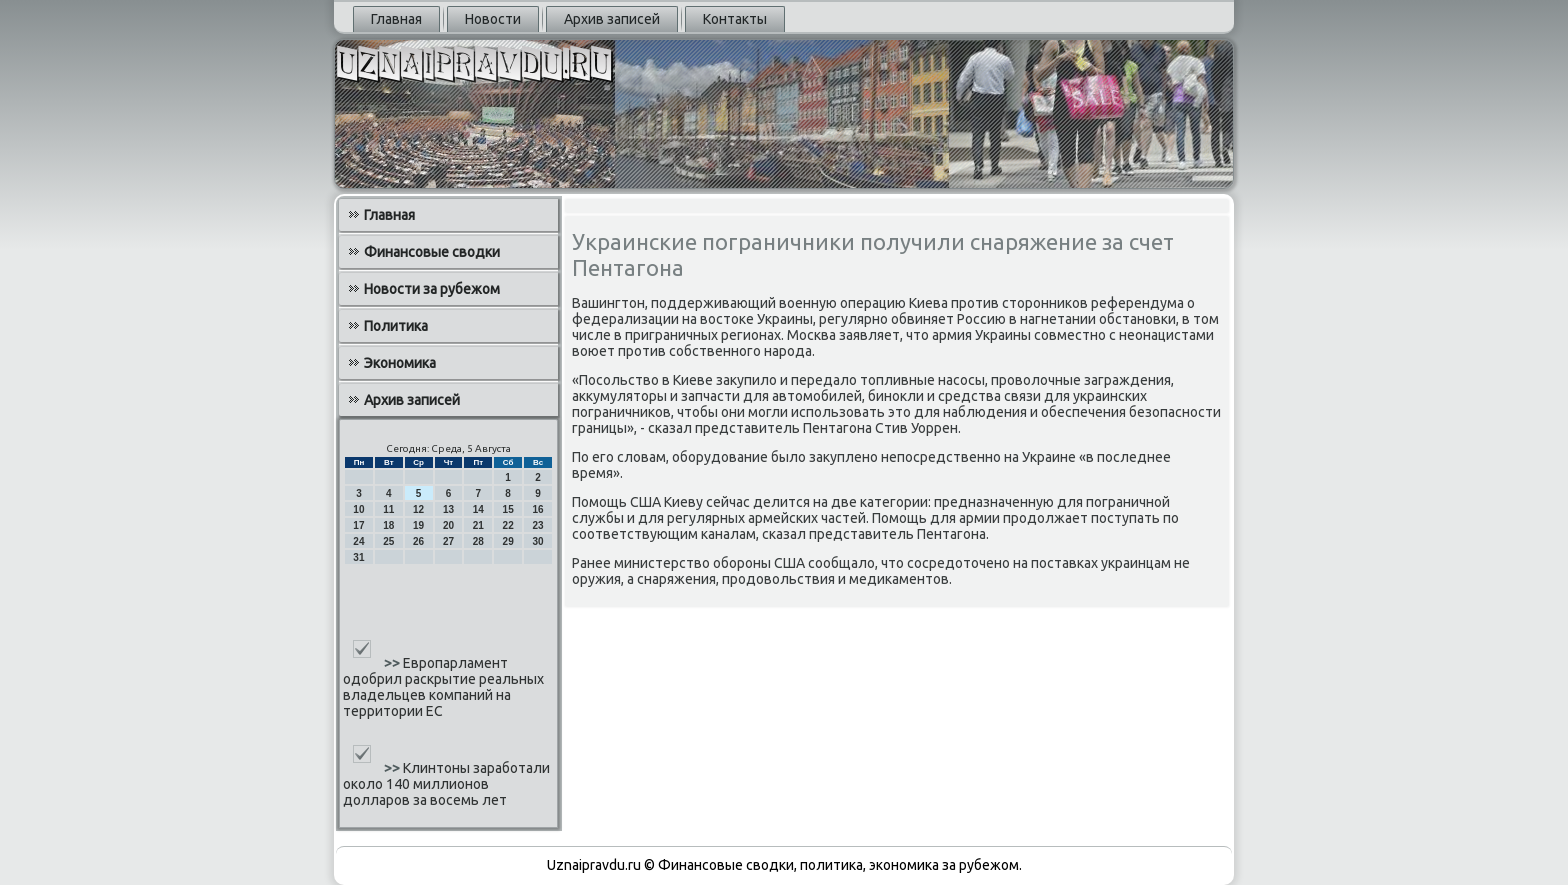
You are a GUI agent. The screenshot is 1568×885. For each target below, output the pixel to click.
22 (508, 525)
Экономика (400, 363)
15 (508, 509)
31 (358, 557)
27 (448, 541)
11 (388, 509)
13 (448, 509)
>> (393, 663)
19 (418, 525)
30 (537, 541)
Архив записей (612, 19)
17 (358, 525)
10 (358, 509)
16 (537, 509)
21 (478, 525)
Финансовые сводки (432, 252)
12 (418, 509)
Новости (493, 19)
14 (478, 509)
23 (537, 525)
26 (418, 541)
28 (478, 541)
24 (358, 541)
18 (388, 525)
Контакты (735, 19)
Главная (396, 19)
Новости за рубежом (432, 289)
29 (508, 541)
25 (388, 541)
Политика (396, 326)
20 (448, 525)
